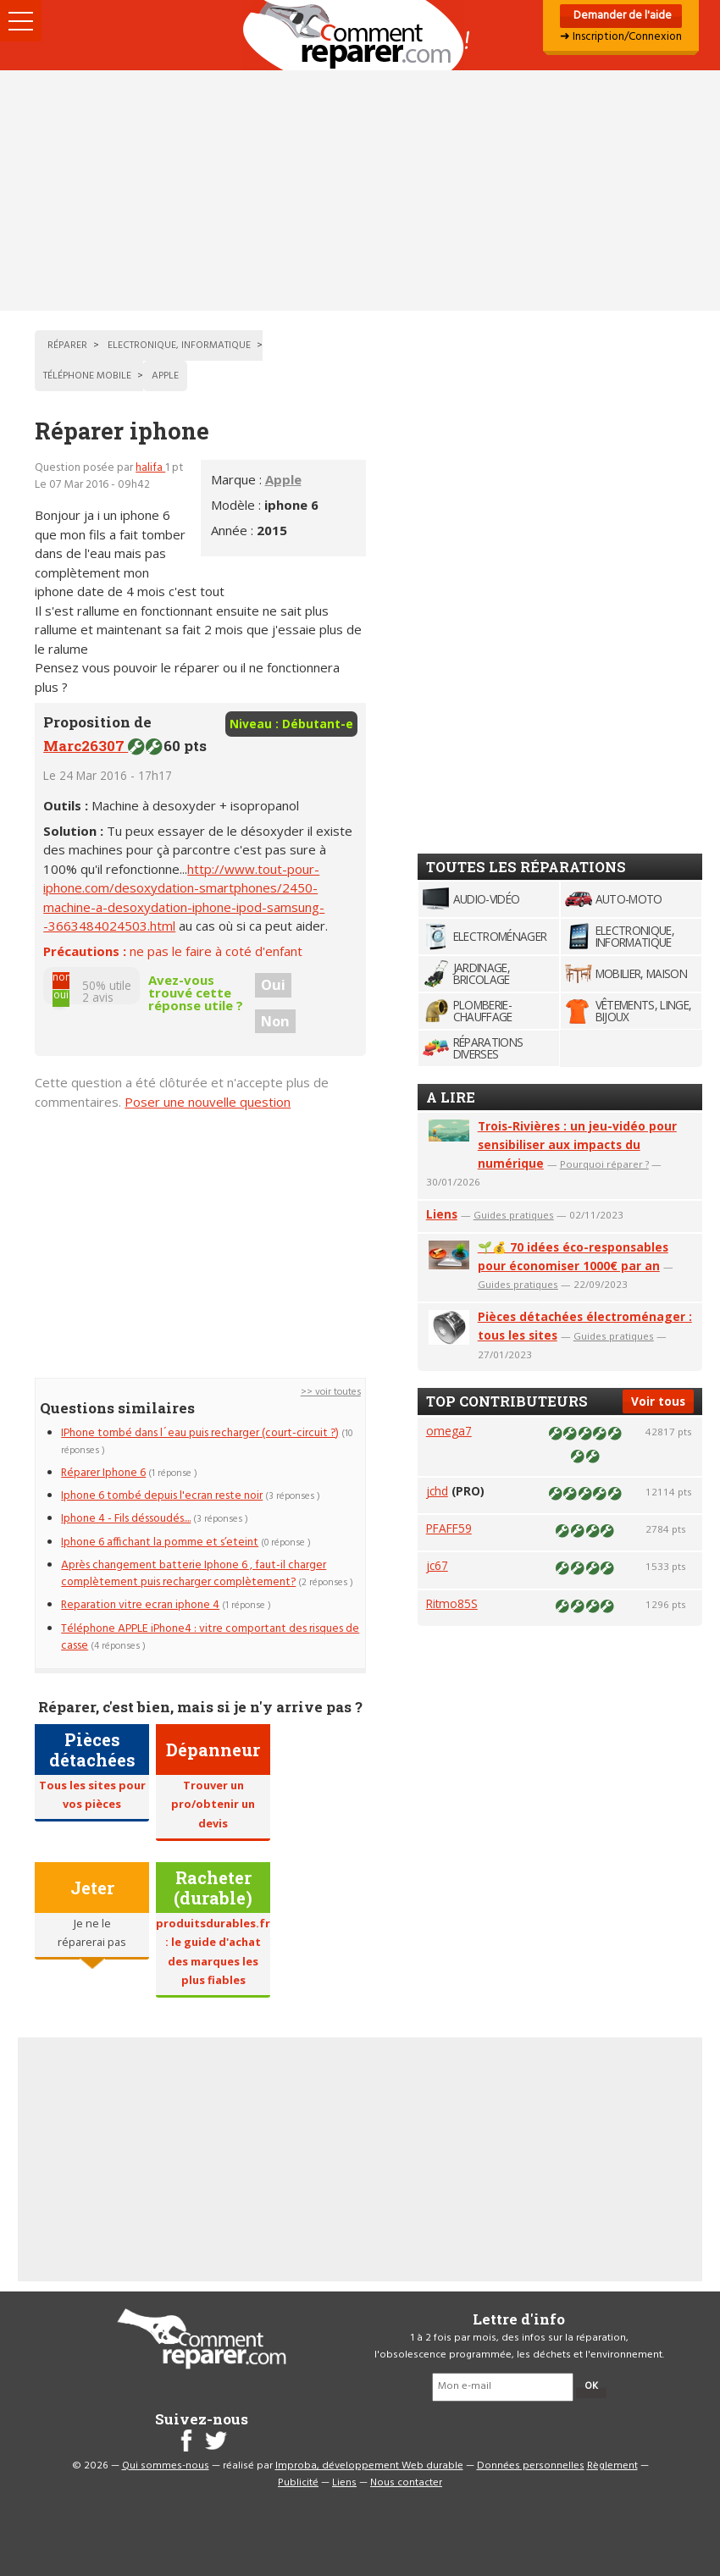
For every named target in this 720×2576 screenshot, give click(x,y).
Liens (441, 1214)
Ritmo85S (452, 1603)
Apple (283, 479)
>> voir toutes (331, 1392)
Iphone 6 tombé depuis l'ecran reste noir (162, 1496)
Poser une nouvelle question (208, 1101)
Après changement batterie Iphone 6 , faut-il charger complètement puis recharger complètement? (193, 1573)
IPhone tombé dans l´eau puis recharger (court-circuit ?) (200, 1433)
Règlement (612, 2465)
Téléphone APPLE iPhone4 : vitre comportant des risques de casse (210, 1637)
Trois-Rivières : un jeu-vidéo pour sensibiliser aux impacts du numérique (577, 1144)
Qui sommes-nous (165, 2465)
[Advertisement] (360, 190)
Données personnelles (530, 2465)
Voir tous (658, 1401)
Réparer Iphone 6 (103, 1473)
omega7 (449, 1431)
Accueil (360, 35)
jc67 (437, 1565)
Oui (273, 985)
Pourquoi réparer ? (604, 1164)
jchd (437, 1491)
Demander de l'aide (621, 16)
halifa (150, 468)
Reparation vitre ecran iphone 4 (140, 1605)
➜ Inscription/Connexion (621, 37)
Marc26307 (85, 745)
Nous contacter (406, 2482)
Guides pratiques (514, 1214)
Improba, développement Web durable (369, 2465)
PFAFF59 (449, 1528)
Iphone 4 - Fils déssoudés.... (126, 1519)
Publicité (298, 2482)
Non (275, 1021)
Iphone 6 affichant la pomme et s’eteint (159, 1542)
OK (591, 2386)
